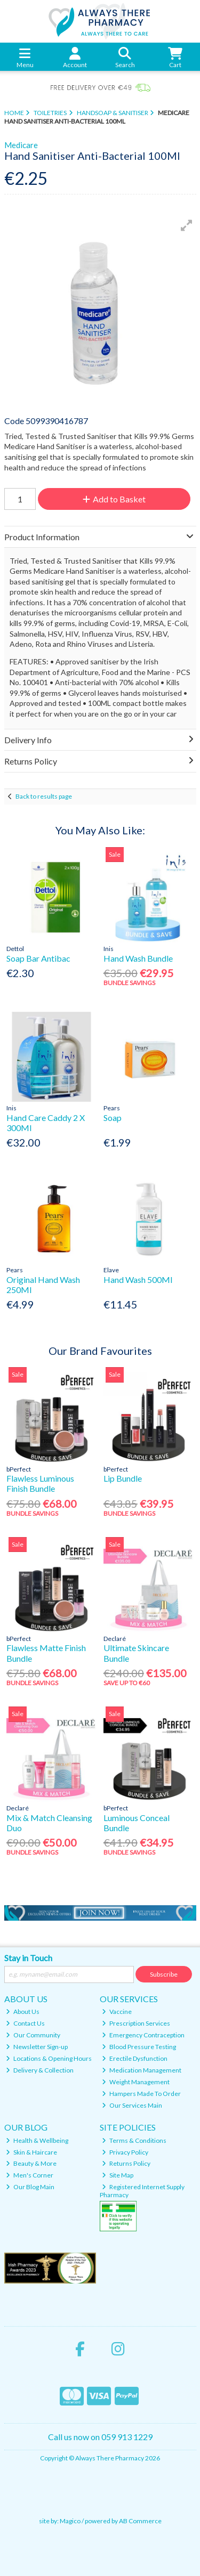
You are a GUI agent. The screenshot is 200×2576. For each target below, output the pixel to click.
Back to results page (43, 796)
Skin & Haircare (31, 2152)
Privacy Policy (125, 2152)
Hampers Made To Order (141, 2094)
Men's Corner (29, 2175)
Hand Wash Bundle (138, 958)
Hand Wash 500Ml (137, 1279)
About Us (22, 2012)
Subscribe (164, 1974)
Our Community (33, 2035)
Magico (70, 2521)
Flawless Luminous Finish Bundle (40, 1483)
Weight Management (136, 2082)
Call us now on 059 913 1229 (100, 2437)
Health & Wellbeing (37, 2140)
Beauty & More (31, 2163)
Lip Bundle (122, 1478)
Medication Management (141, 2070)
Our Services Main (132, 2105)
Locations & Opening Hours (49, 2058)
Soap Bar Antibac (38, 958)
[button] (186, 225)
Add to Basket (114, 499)
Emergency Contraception (143, 2035)
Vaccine (117, 2012)
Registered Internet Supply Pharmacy (142, 2190)
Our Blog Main (30, 2187)
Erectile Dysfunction (134, 2058)
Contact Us (25, 2023)
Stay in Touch (28, 1958)
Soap (112, 1117)
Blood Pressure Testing (139, 2047)
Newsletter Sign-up (37, 2047)
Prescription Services (136, 2023)
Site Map (117, 2175)
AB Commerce (140, 2521)
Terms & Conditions (134, 2140)
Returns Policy (126, 2163)
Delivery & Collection (40, 2070)
